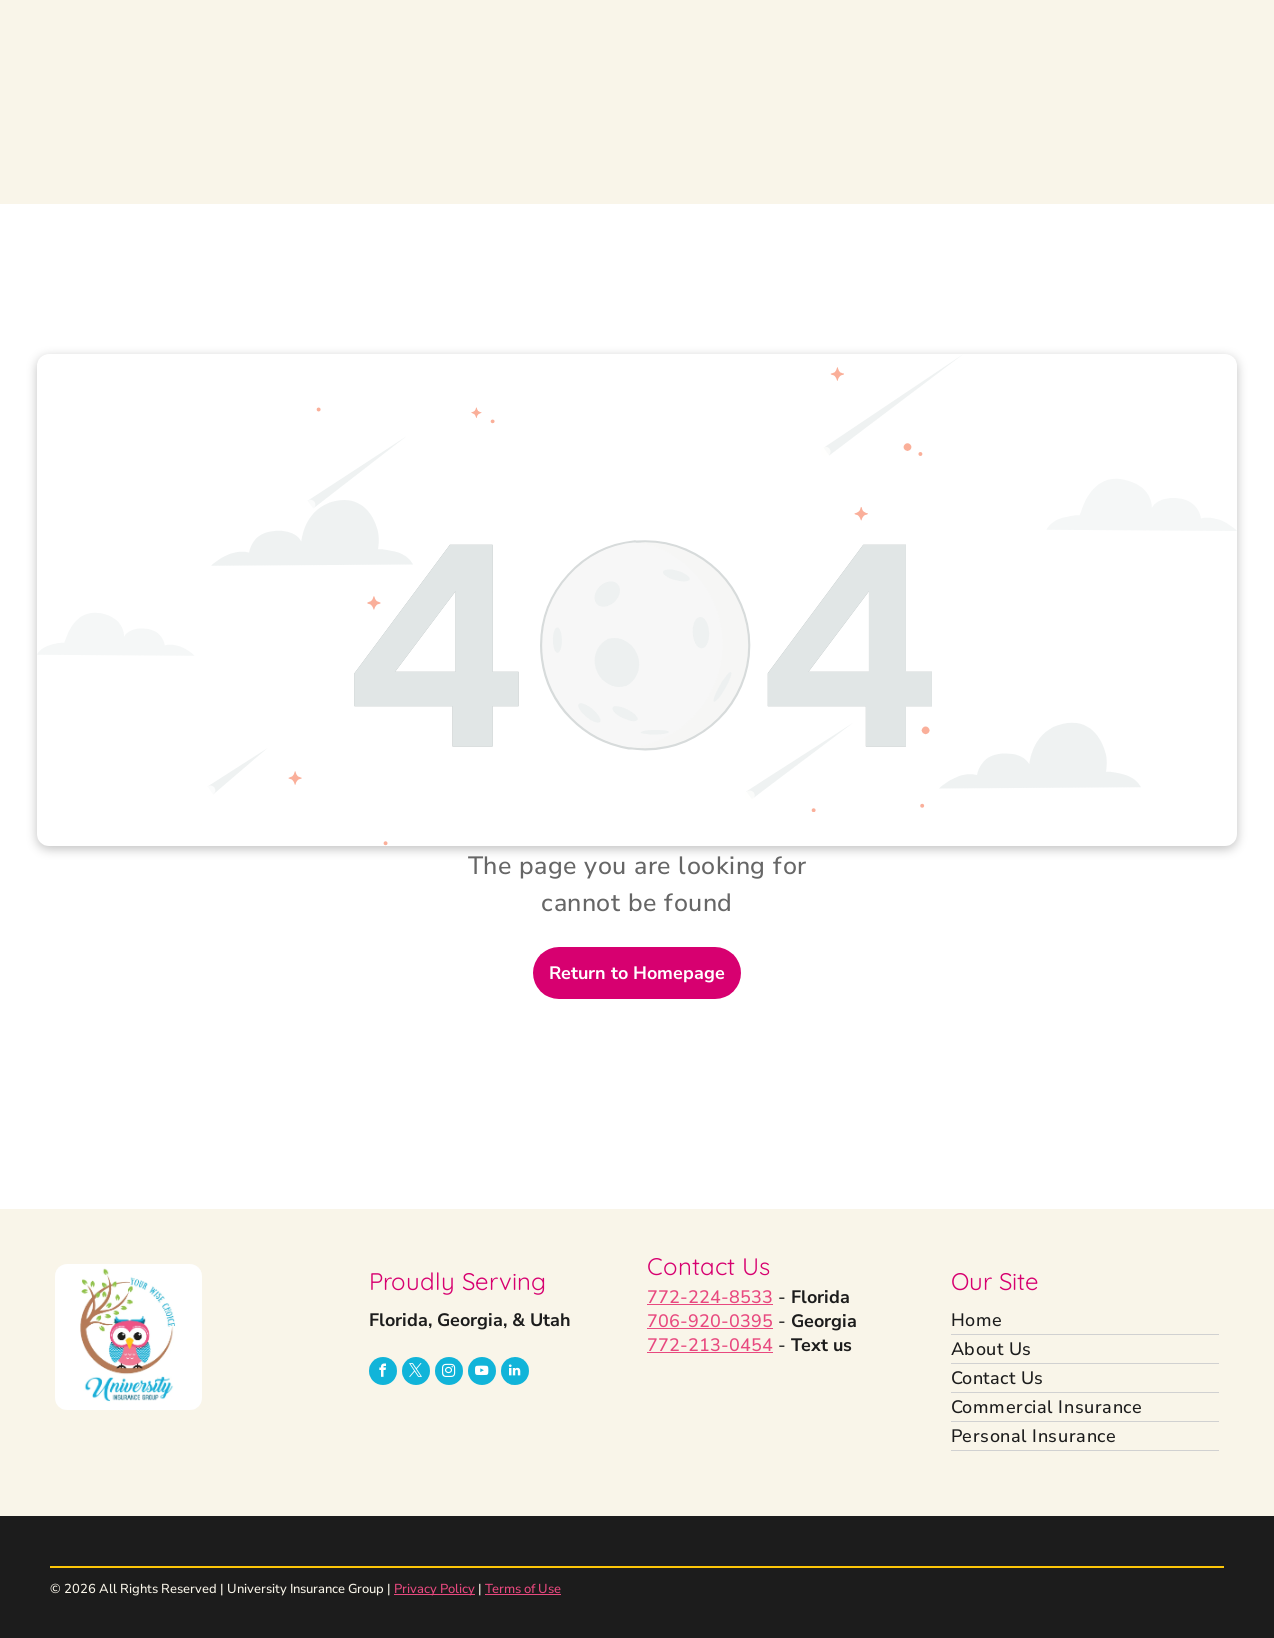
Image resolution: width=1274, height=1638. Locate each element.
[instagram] (449, 1373)
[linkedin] (515, 1373)
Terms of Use (523, 1589)
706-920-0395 (710, 1321)
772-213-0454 (710, 1345)
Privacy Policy (434, 1589)
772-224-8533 (710, 1297)
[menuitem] (1085, 1320)
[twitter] (416, 1373)
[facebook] (383, 1373)
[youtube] (482, 1373)
